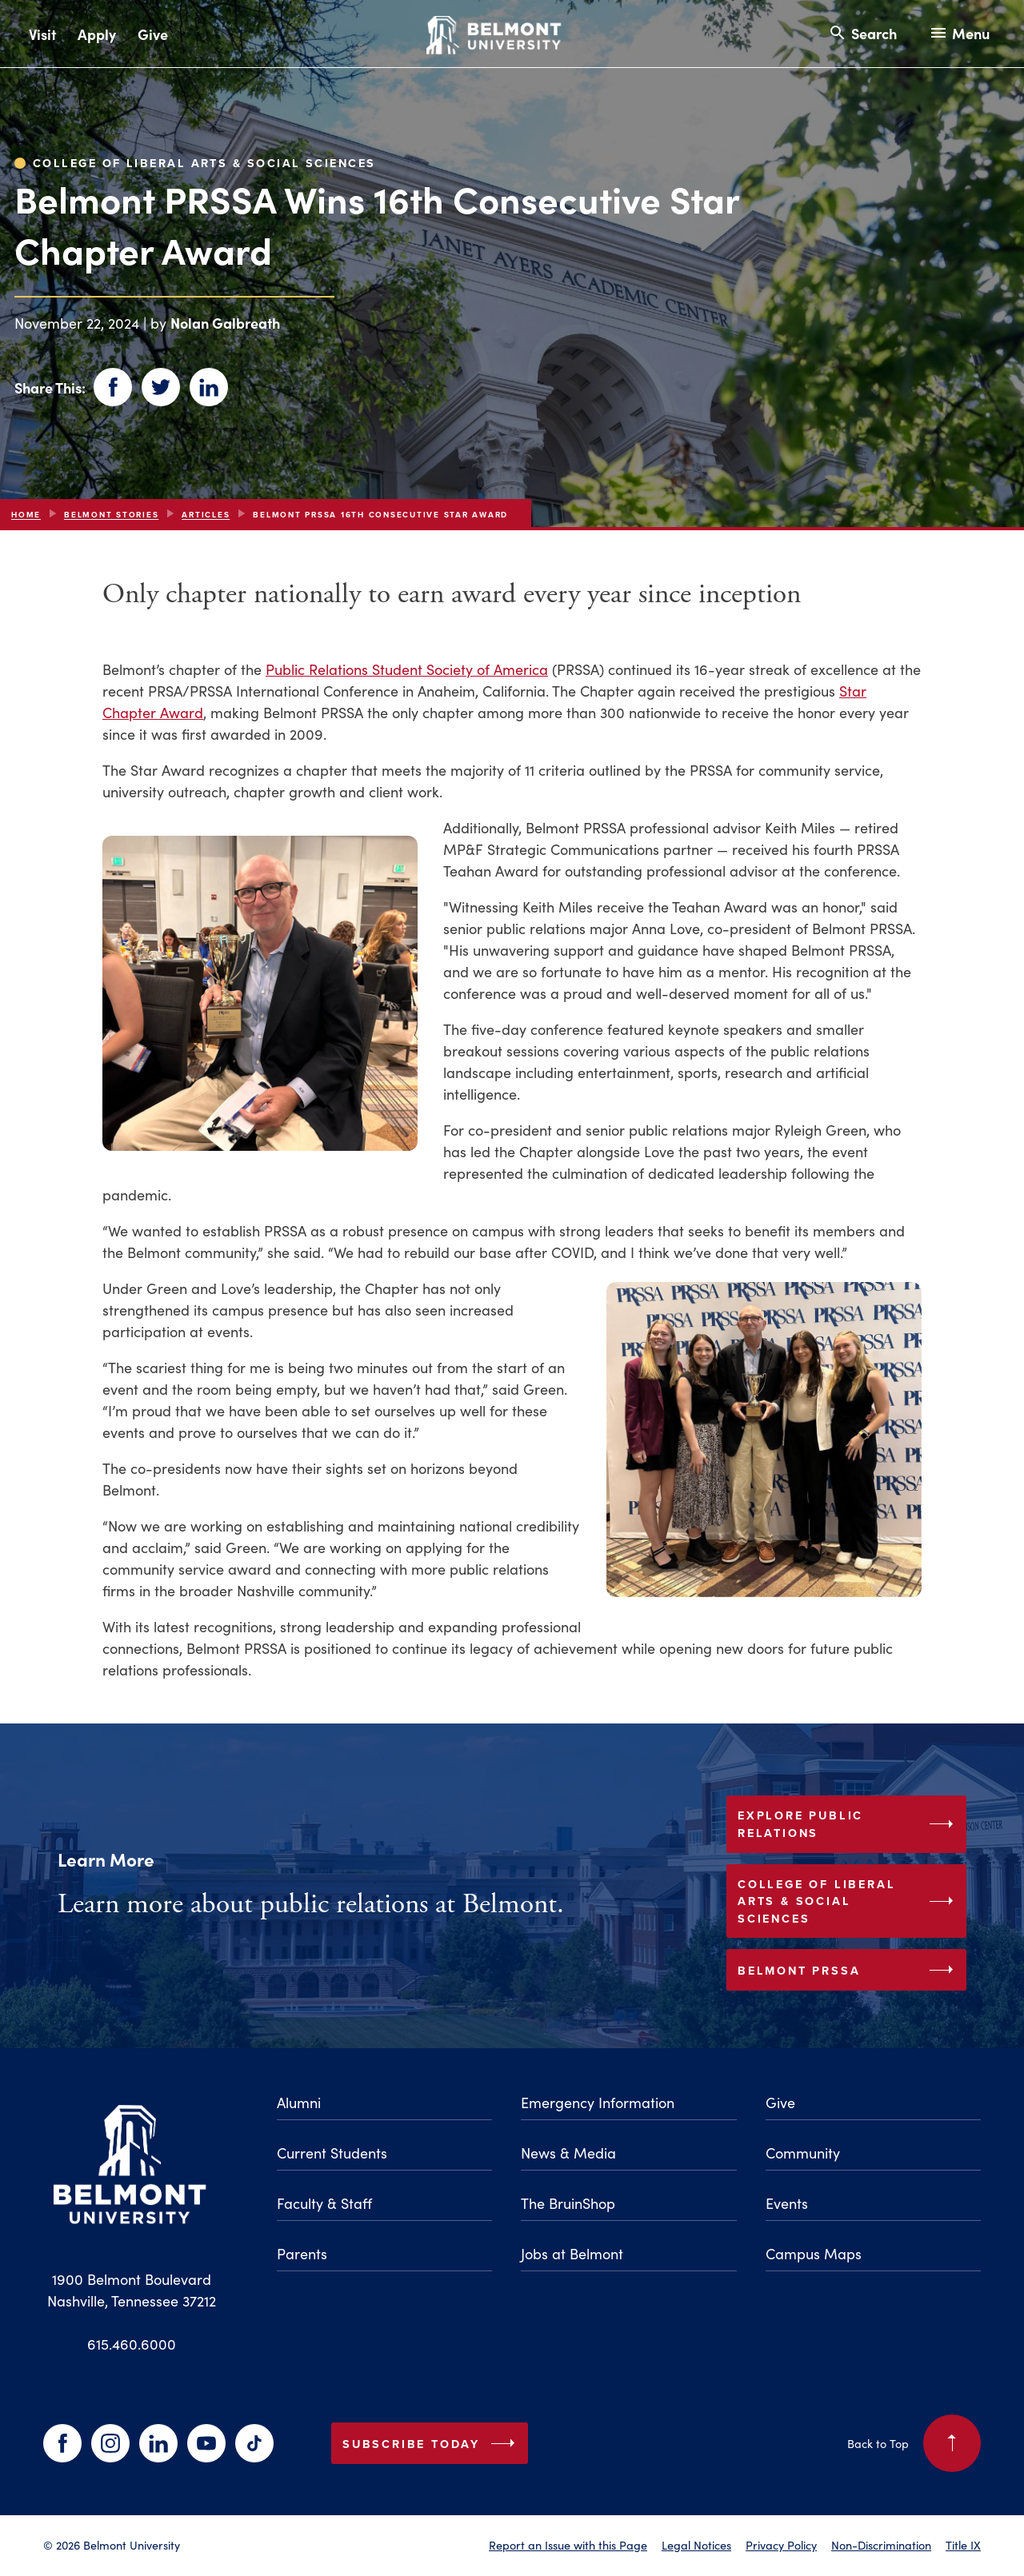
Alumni (299, 2102)
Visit (42, 34)
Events (787, 2203)
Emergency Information (597, 2102)
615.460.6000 (131, 2344)
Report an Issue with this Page (568, 2545)
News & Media (568, 2153)
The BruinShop (568, 2203)
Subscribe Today (432, 2443)
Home (26, 515)
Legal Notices (696, 2545)
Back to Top (914, 2443)
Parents (302, 2253)
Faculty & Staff (324, 2203)
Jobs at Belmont (572, 2253)
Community (803, 2153)
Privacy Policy (781, 2545)
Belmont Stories (111, 515)
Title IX (963, 2545)
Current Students (332, 2153)
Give (153, 34)
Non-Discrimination (881, 2545)
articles (206, 515)
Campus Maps (814, 2253)
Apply (97, 34)
